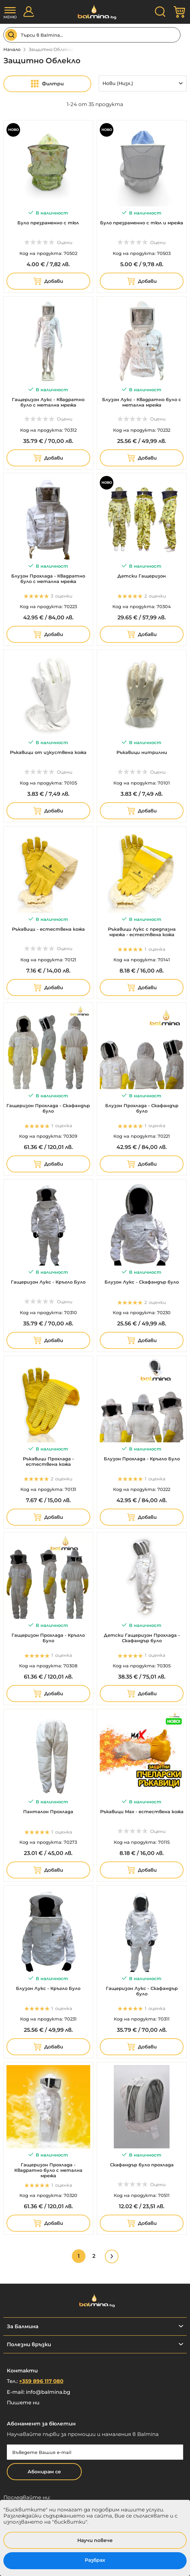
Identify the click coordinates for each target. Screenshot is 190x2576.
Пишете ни (23, 2402)
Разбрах (95, 2560)
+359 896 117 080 (41, 2381)
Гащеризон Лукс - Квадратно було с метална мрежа (48, 402)
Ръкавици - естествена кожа (48, 929)
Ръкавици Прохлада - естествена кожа (48, 1461)
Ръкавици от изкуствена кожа (48, 752)
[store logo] (95, 12)
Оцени (65, 242)
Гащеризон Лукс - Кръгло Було (48, 1282)
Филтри (53, 84)
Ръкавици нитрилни (141, 752)
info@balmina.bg (48, 2392)
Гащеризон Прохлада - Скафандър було (48, 1108)
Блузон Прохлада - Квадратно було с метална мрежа (48, 578)
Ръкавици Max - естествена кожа (142, 1811)
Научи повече (95, 2540)
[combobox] (91, 34)
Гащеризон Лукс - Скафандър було (142, 1991)
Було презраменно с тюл (48, 222)
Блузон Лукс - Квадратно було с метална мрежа (141, 402)
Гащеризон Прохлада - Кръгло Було (48, 1637)
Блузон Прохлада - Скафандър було (141, 1108)
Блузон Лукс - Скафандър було (142, 1282)
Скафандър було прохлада (142, 2164)
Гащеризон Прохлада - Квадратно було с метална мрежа (48, 2170)
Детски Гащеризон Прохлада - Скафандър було (142, 1637)
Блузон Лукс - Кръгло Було (48, 1988)
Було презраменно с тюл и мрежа (141, 222)
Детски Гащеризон (141, 576)
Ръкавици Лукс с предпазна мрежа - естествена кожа (142, 931)
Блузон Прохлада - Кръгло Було (142, 1458)
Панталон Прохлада (48, 1811)
